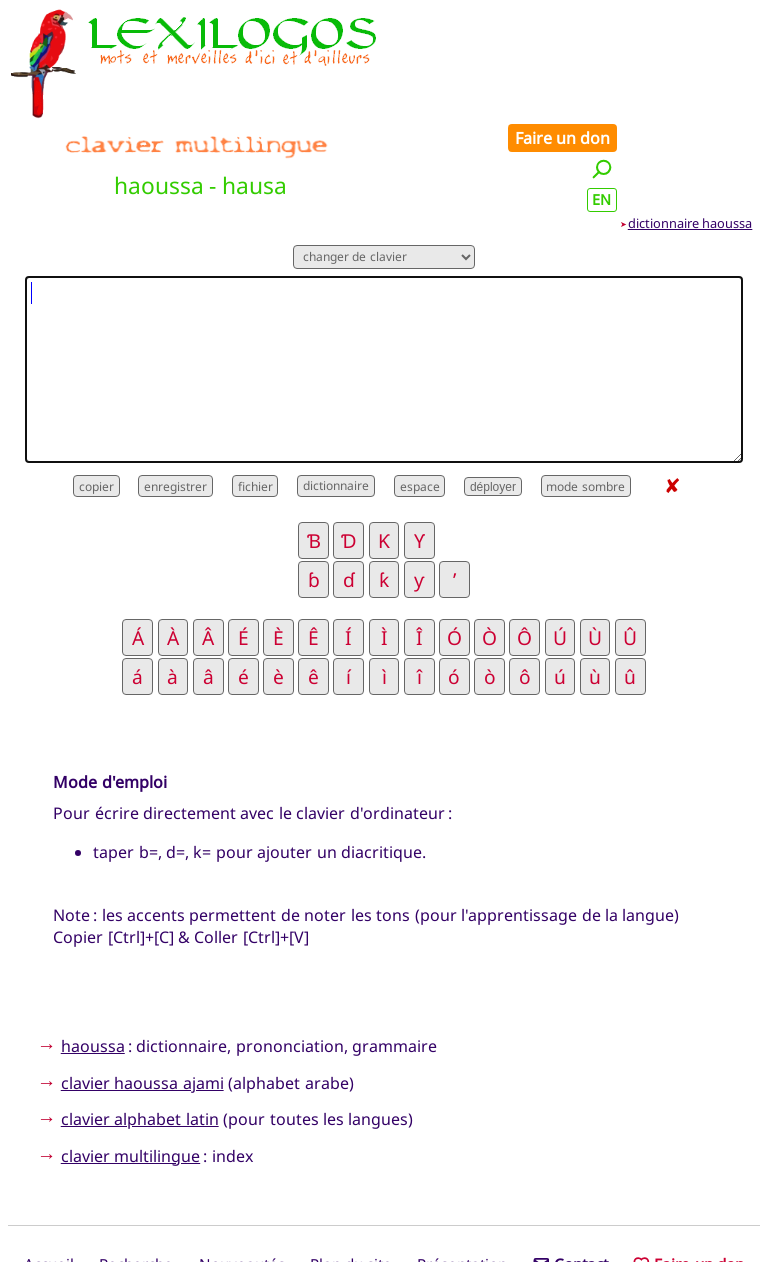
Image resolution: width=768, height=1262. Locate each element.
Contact (570, 1175)
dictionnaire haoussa (690, 133)
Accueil (49, 1175)
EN (738, 83)
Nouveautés (242, 1175)
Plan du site (351, 1175)
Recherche (136, 1175)
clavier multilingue (130, 1066)
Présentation (462, 1175)
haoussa (93, 956)
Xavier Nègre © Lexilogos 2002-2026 (384, 1208)
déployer (493, 397)
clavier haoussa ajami (142, 993)
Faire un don (699, 22)
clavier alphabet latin (140, 1030)
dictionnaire (336, 396)
